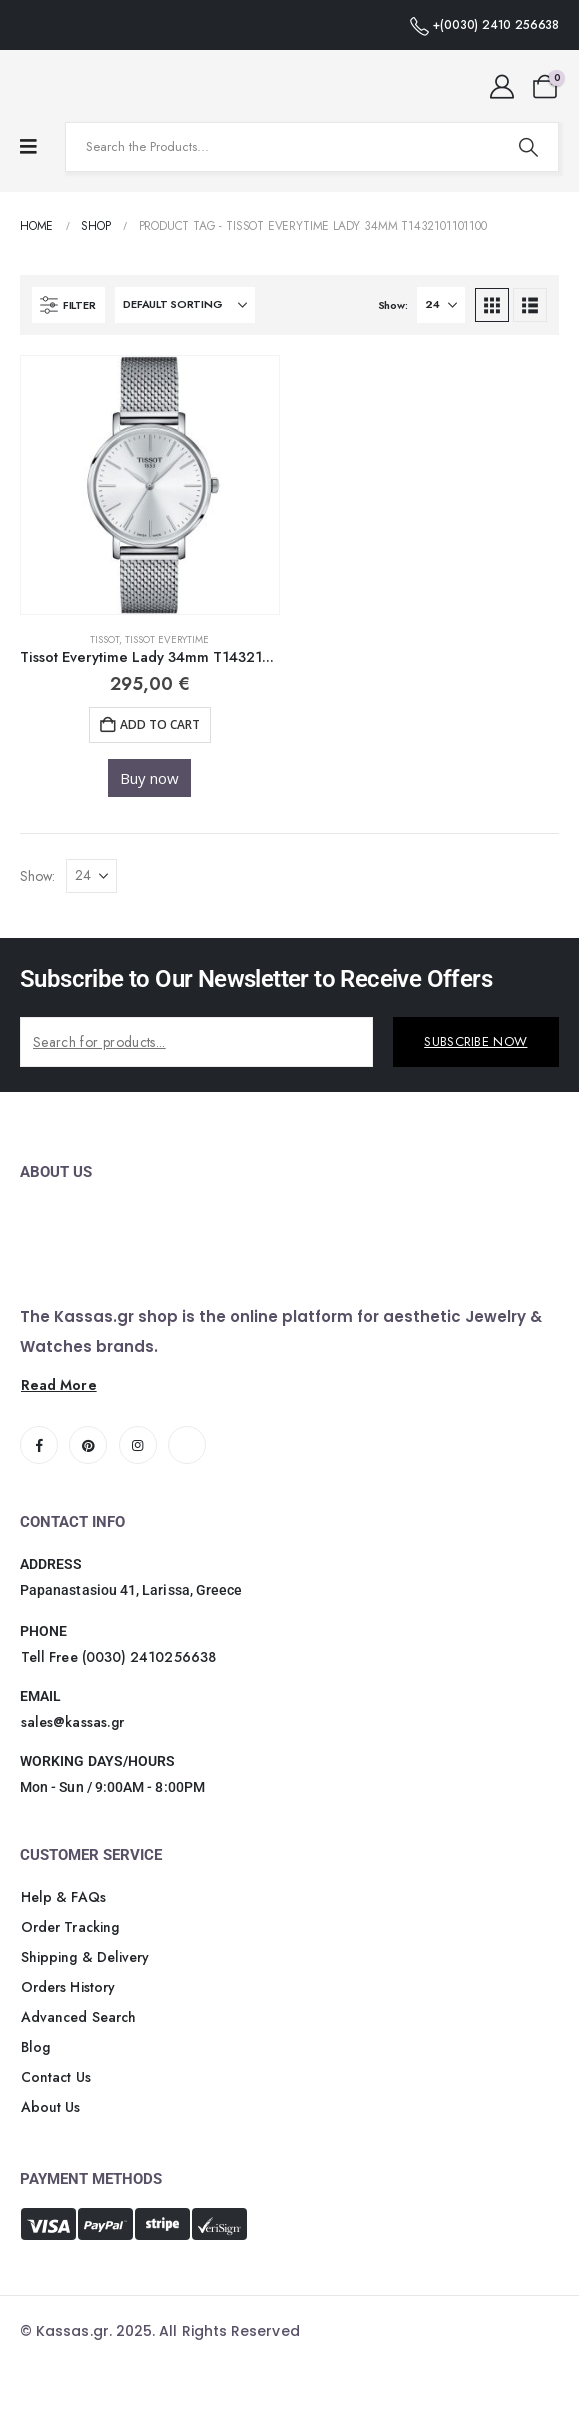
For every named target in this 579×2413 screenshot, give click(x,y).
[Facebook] (39, 1445)
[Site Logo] (75, 86)
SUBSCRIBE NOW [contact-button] (475, 1041)
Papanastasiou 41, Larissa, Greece (131, 1590)
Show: (393, 305)
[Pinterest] (88, 1445)
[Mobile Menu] (28, 147)
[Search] (528, 147)
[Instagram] (138, 1445)
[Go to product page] (150, 485)
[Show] (441, 305)
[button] (68, 305)
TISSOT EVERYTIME (167, 639)
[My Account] (501, 87)
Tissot (104, 639)
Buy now (149, 778)
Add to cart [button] (160, 724)
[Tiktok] (187, 1445)
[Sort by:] (185, 305)
